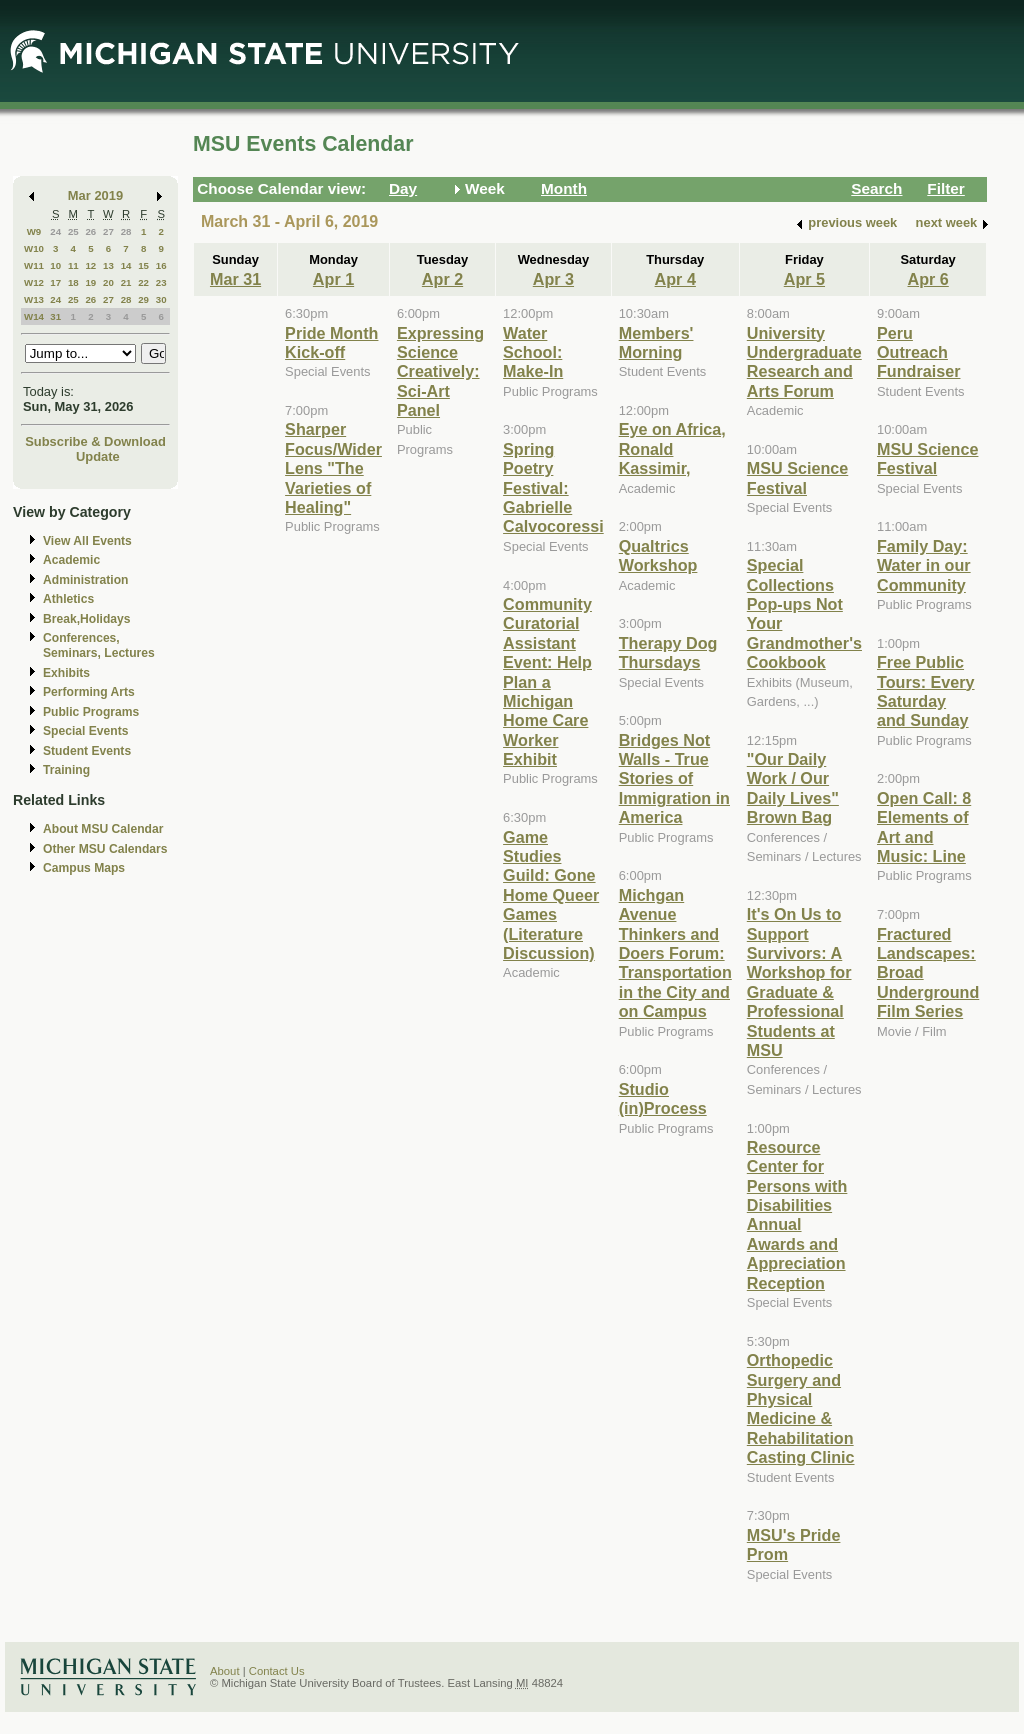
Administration (85, 580)
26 (90, 231)
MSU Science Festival (797, 477)
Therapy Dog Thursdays (668, 652)
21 (126, 282)
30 (161, 299)
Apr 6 (927, 279)
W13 (34, 299)
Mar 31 (235, 279)
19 (90, 282)
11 (73, 265)
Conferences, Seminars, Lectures (99, 645)
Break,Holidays (87, 619)
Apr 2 (442, 279)
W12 (34, 282)
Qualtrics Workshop (658, 555)
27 (108, 231)
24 (55, 231)
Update (98, 456)
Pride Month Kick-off (331, 342)
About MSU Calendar (103, 829)
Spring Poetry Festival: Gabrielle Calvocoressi (553, 488)
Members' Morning (656, 342)
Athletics (68, 599)
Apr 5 (804, 279)
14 (126, 265)
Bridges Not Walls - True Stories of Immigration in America (674, 779)
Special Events (85, 731)
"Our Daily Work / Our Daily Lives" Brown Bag (793, 788)
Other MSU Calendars (105, 849)
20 (108, 282)
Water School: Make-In (533, 352)
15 (143, 265)
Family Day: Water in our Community (924, 565)
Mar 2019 (95, 195)
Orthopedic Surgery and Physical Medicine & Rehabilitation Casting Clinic (801, 1408)
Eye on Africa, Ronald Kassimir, (672, 448)
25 (73, 231)
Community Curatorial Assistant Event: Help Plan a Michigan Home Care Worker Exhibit (547, 681)
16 (161, 265)
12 (90, 265)
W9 (34, 231)
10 (55, 265)
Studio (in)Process (663, 1098)
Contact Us (277, 1671)
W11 (34, 265)
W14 (34, 316)
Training (66, 770)
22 (143, 282)
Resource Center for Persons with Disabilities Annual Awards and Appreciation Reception (797, 1215)
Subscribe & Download (95, 441)
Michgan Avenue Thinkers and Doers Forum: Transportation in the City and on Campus (675, 953)
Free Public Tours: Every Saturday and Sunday (926, 691)
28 (126, 231)
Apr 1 (333, 279)
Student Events (87, 751)
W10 (34, 248)
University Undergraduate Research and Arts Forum (804, 362)
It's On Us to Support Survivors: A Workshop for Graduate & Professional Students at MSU (799, 982)
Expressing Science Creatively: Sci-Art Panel (440, 372)
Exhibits (66, 673)
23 (161, 282)
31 (55, 316)
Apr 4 (675, 279)
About (225, 1671)
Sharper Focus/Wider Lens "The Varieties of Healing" (333, 468)
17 (55, 282)
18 (73, 282)
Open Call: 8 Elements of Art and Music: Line (924, 827)
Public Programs (91, 712)
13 (108, 265)
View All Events (87, 541)
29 (143, 299)
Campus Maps (84, 868)
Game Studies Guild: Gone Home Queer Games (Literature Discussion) (551, 895)
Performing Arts (89, 692)
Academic (71, 560)
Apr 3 (553, 279)
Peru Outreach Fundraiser (919, 352)
